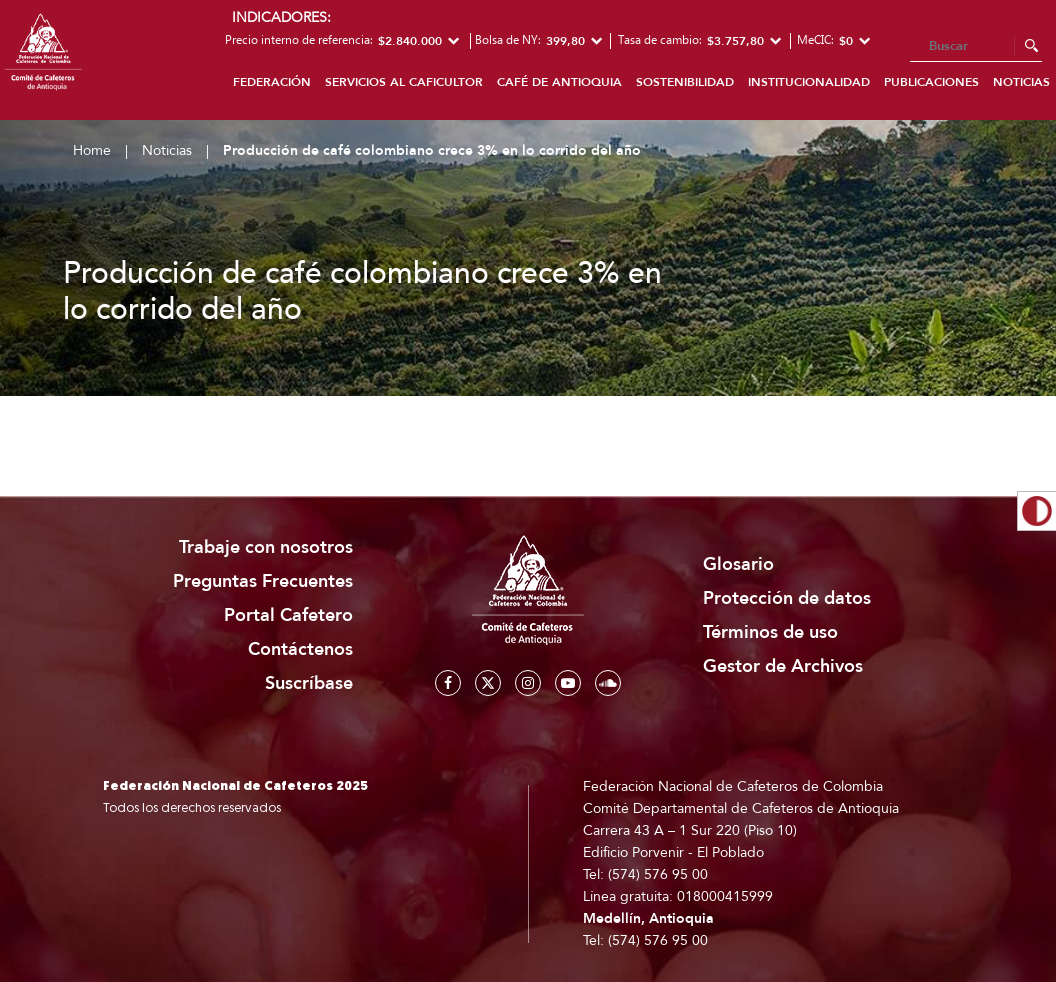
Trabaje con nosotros (266, 547)
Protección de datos (787, 598)
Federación (272, 82)
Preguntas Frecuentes (263, 581)
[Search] (976, 47)
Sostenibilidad (685, 82)
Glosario (738, 564)
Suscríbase (309, 683)
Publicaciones (931, 82)
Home (92, 150)
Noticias (167, 150)
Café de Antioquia (559, 82)
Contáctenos (300, 649)
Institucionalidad (809, 82)
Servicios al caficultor (404, 82)
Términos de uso (770, 632)
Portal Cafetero (288, 615)
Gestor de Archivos (783, 666)
